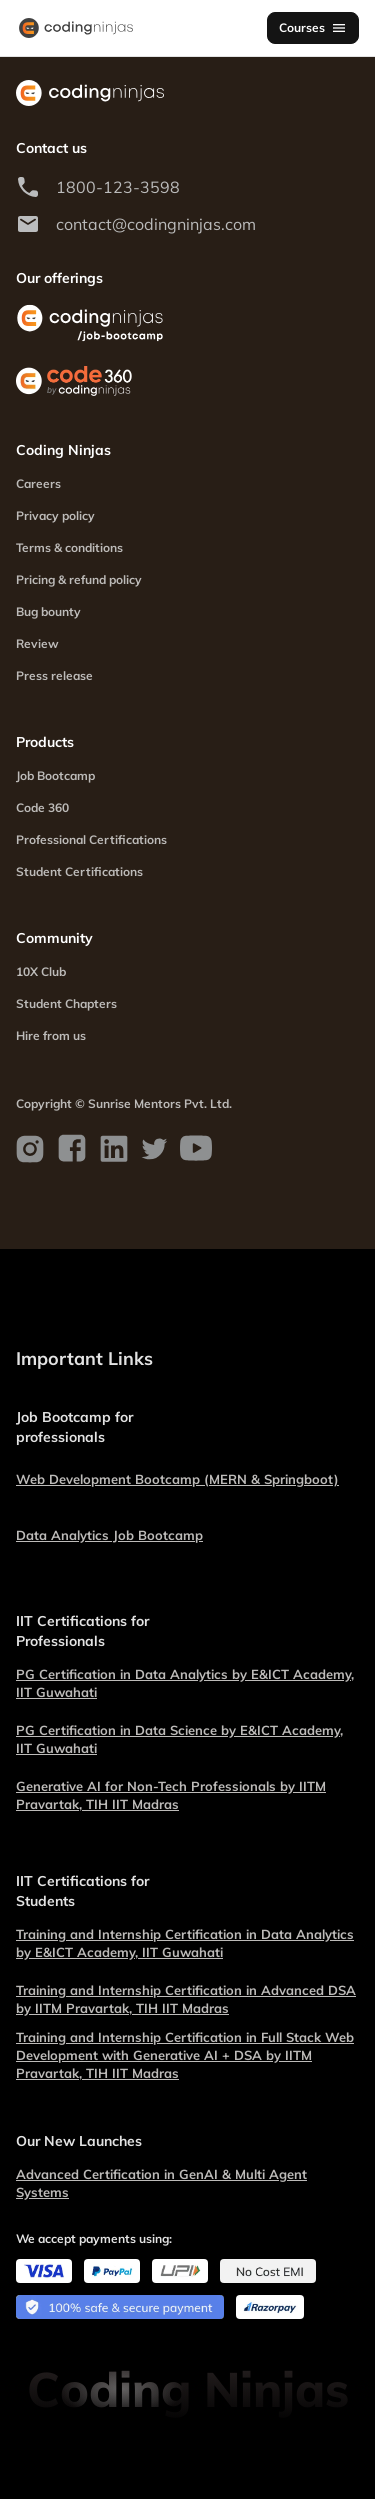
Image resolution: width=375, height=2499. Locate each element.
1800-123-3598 (118, 187)
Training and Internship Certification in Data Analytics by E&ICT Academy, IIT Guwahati (185, 1943)
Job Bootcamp (55, 775)
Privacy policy (55, 515)
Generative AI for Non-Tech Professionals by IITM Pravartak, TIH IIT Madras (171, 1795)
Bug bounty (48, 611)
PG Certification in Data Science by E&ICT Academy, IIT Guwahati (179, 1739)
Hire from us (51, 1035)
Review (37, 643)
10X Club (41, 971)
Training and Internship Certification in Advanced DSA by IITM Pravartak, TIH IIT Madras (186, 1999)
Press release (54, 675)
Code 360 (42, 807)
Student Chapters (66, 1003)
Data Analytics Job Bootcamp (109, 1535)
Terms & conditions (69, 547)
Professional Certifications (91, 839)
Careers (38, 483)
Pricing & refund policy (79, 579)
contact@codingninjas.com (156, 224)
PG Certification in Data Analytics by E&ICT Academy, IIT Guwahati (185, 1683)
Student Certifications (79, 871)
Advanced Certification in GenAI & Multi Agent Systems (161, 2183)
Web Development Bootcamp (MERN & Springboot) (177, 1479)
